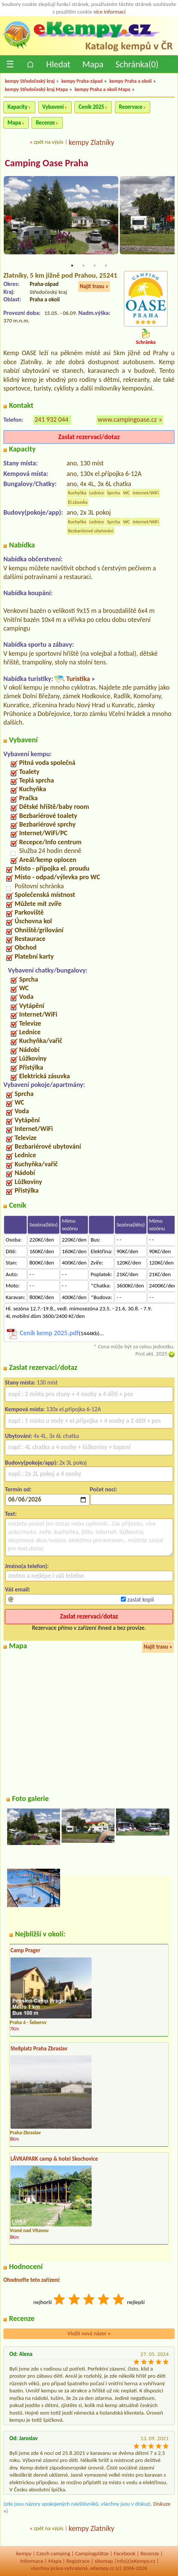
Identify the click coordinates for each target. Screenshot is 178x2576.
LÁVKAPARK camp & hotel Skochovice (54, 2158)
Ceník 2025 (91, 106)
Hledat (58, 64)
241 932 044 (51, 419)
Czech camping (53, 2553)
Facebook (125, 2553)
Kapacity (17, 106)
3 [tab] (94, 265)
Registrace (78, 2561)
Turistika (78, 679)
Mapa (92, 64)
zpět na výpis (48, 141)
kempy (23, 2553)
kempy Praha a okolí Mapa (102, 89)
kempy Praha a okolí (130, 81)
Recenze (45, 122)
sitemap (104, 2561)
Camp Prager (25, 1950)
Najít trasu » (94, 286)
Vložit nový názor (88, 2333)
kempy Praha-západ (82, 81)
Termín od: (18, 1489)
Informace (32, 2561)
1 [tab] (72, 265)
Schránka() (136, 64)
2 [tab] (83, 265)
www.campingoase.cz (127, 419)
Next (170, 218)
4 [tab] (106, 265)
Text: (11, 1513)
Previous (8, 218)
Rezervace (130, 106)
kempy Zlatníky (92, 142)
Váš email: (17, 1589)
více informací (109, 11)
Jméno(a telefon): (27, 1566)
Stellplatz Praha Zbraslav (39, 2048)
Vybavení (53, 106)
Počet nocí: (103, 1489)
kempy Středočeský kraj (29, 81)
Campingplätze (92, 2553)
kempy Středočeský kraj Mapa (36, 89)
